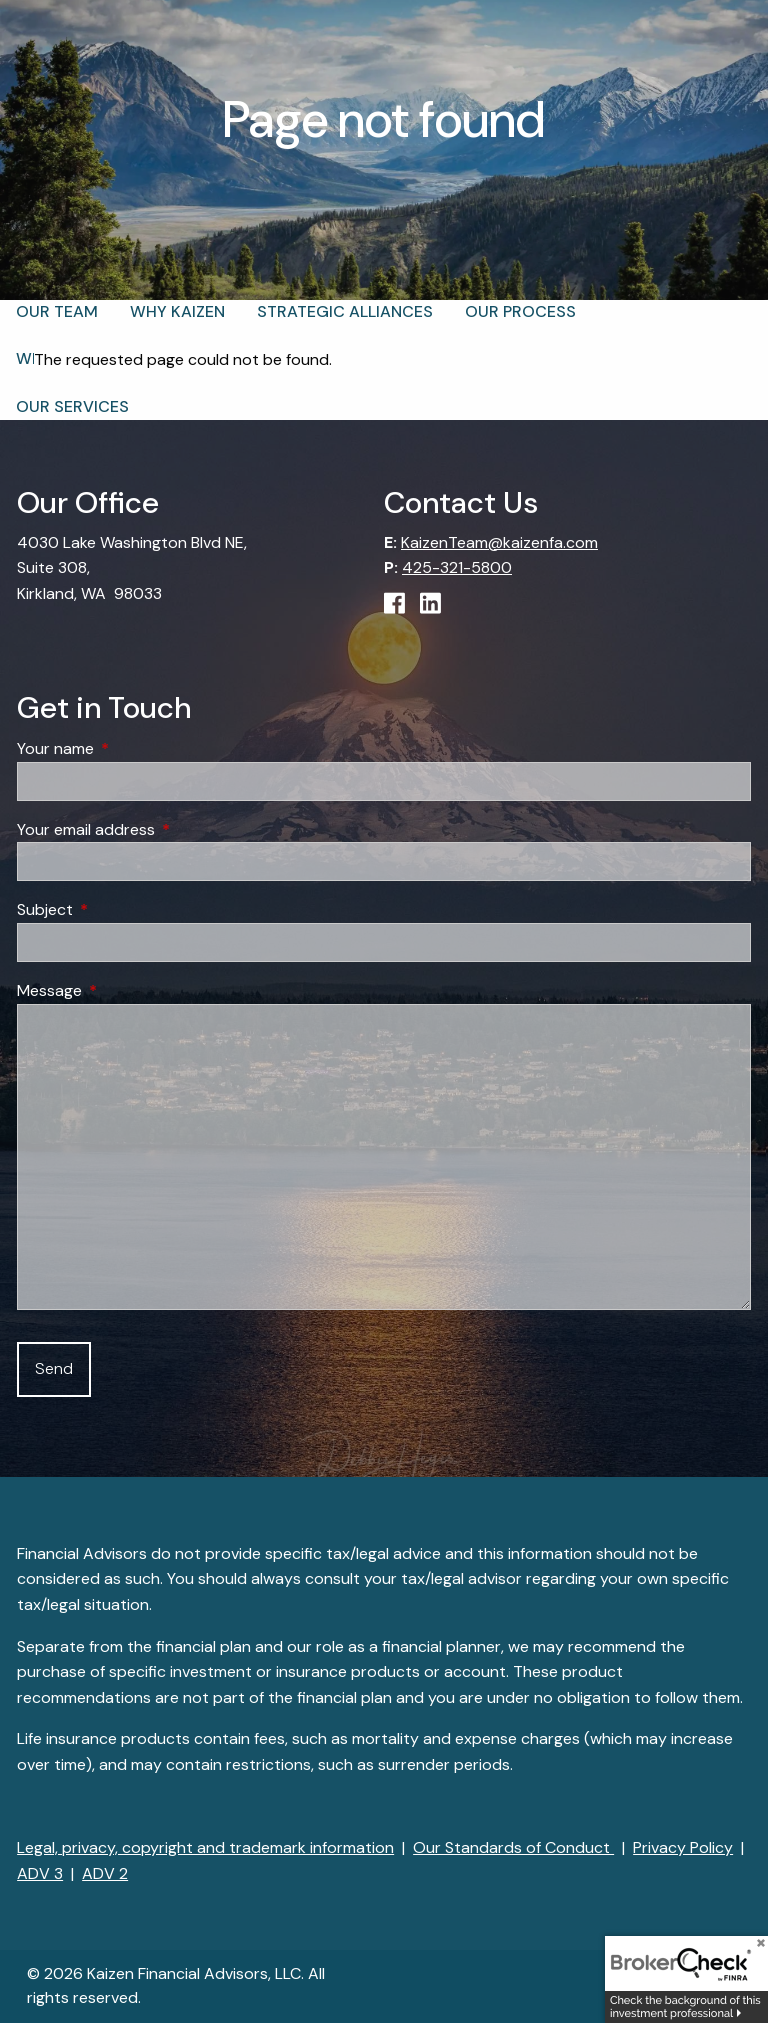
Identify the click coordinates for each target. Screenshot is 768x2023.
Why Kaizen (177, 311)
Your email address (162, 829)
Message (126, 990)
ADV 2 (105, 1873)
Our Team (57, 311)
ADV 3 (40, 1873)
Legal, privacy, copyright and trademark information (205, 1847)
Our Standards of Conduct (513, 1847)
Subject (121, 910)
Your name (132, 749)
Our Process (520, 311)
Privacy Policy (683, 1847)
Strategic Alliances (345, 311)
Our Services (72, 406)
